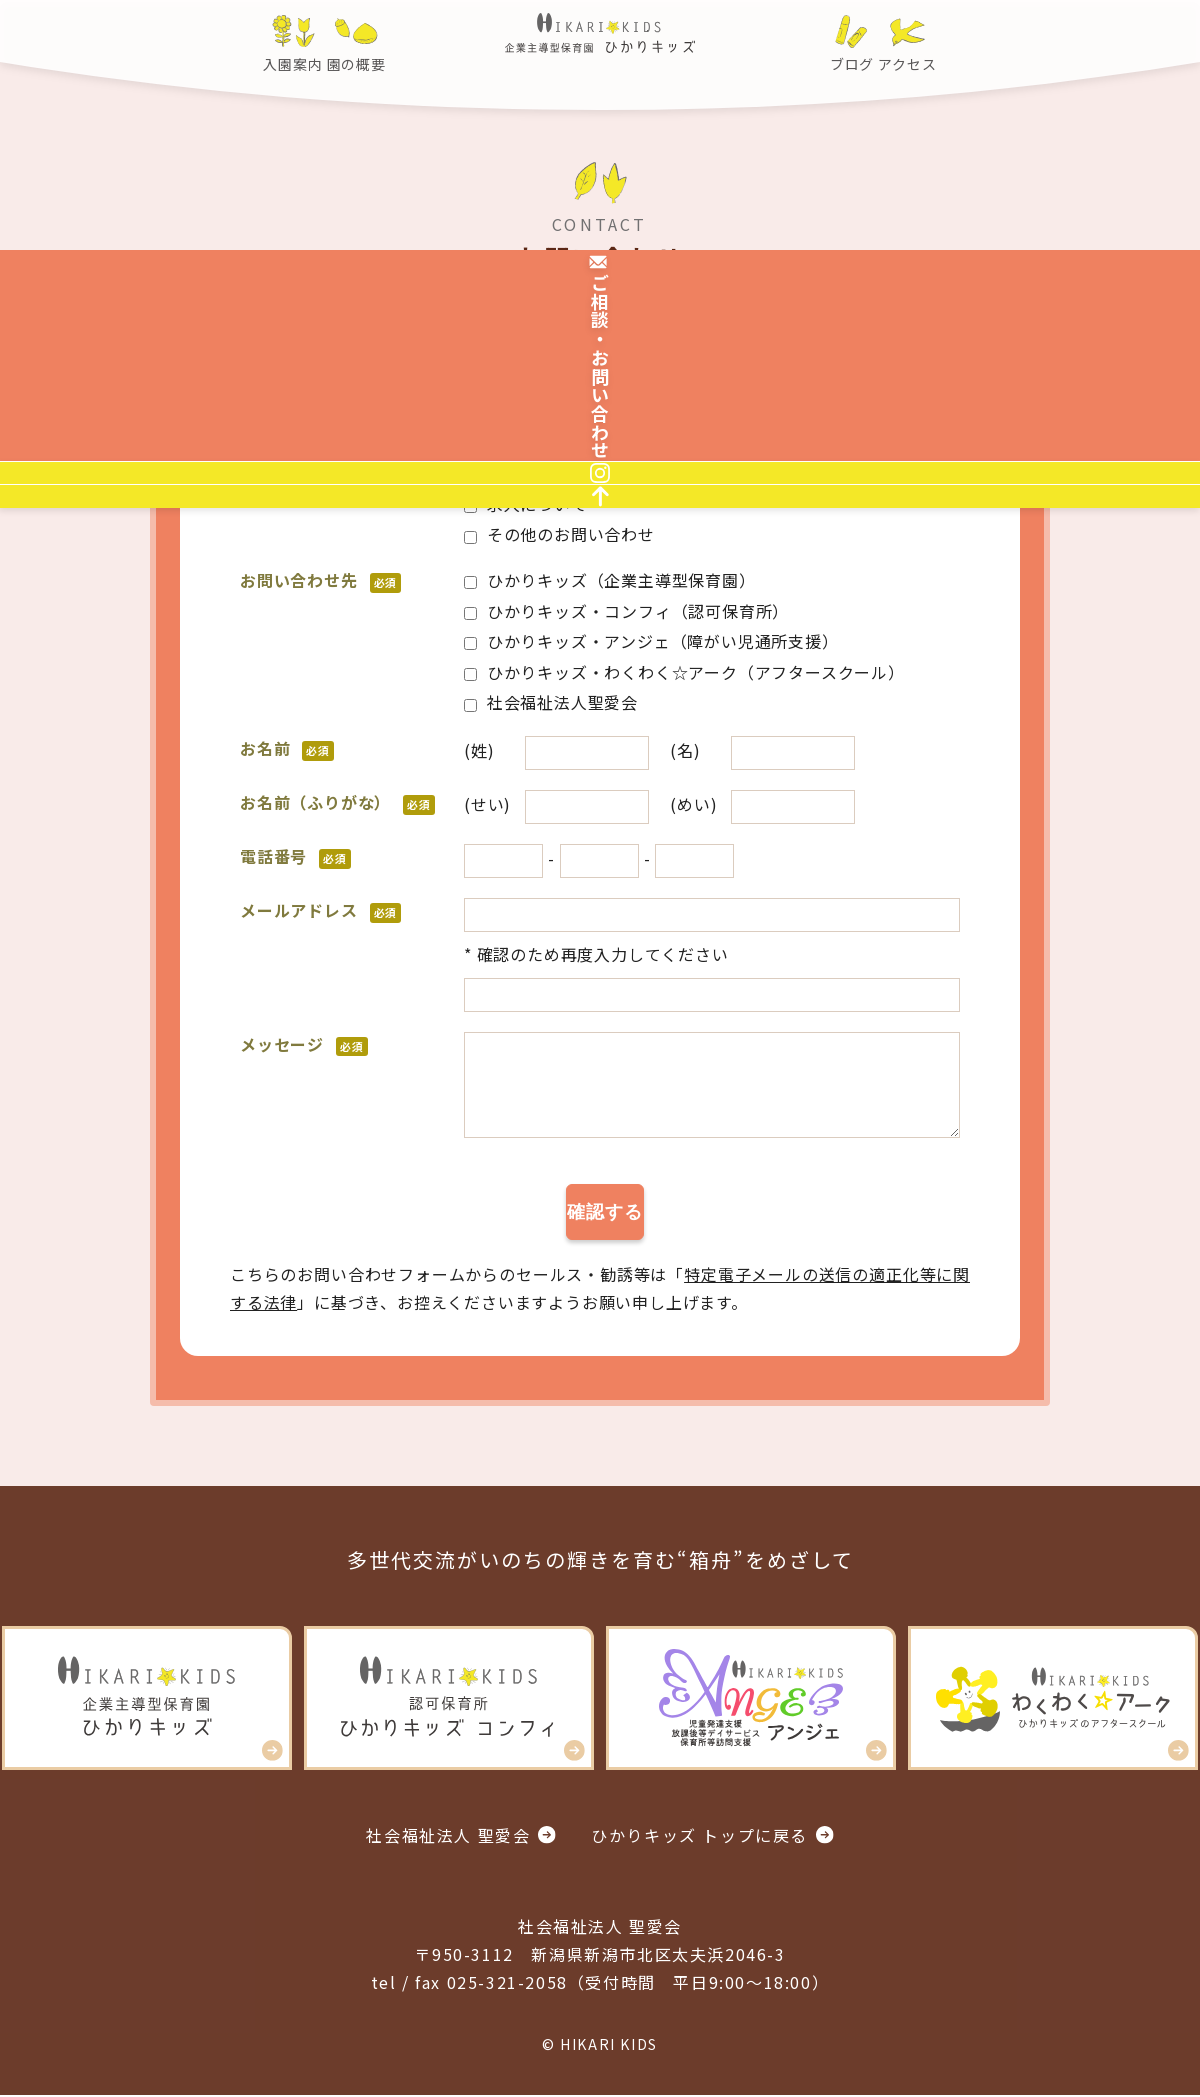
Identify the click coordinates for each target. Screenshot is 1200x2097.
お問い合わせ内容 (329, 473)
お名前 (287, 748)
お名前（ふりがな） (337, 802)
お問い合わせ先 (320, 580)
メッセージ (304, 1044)
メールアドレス (320, 910)
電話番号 (295, 856)
